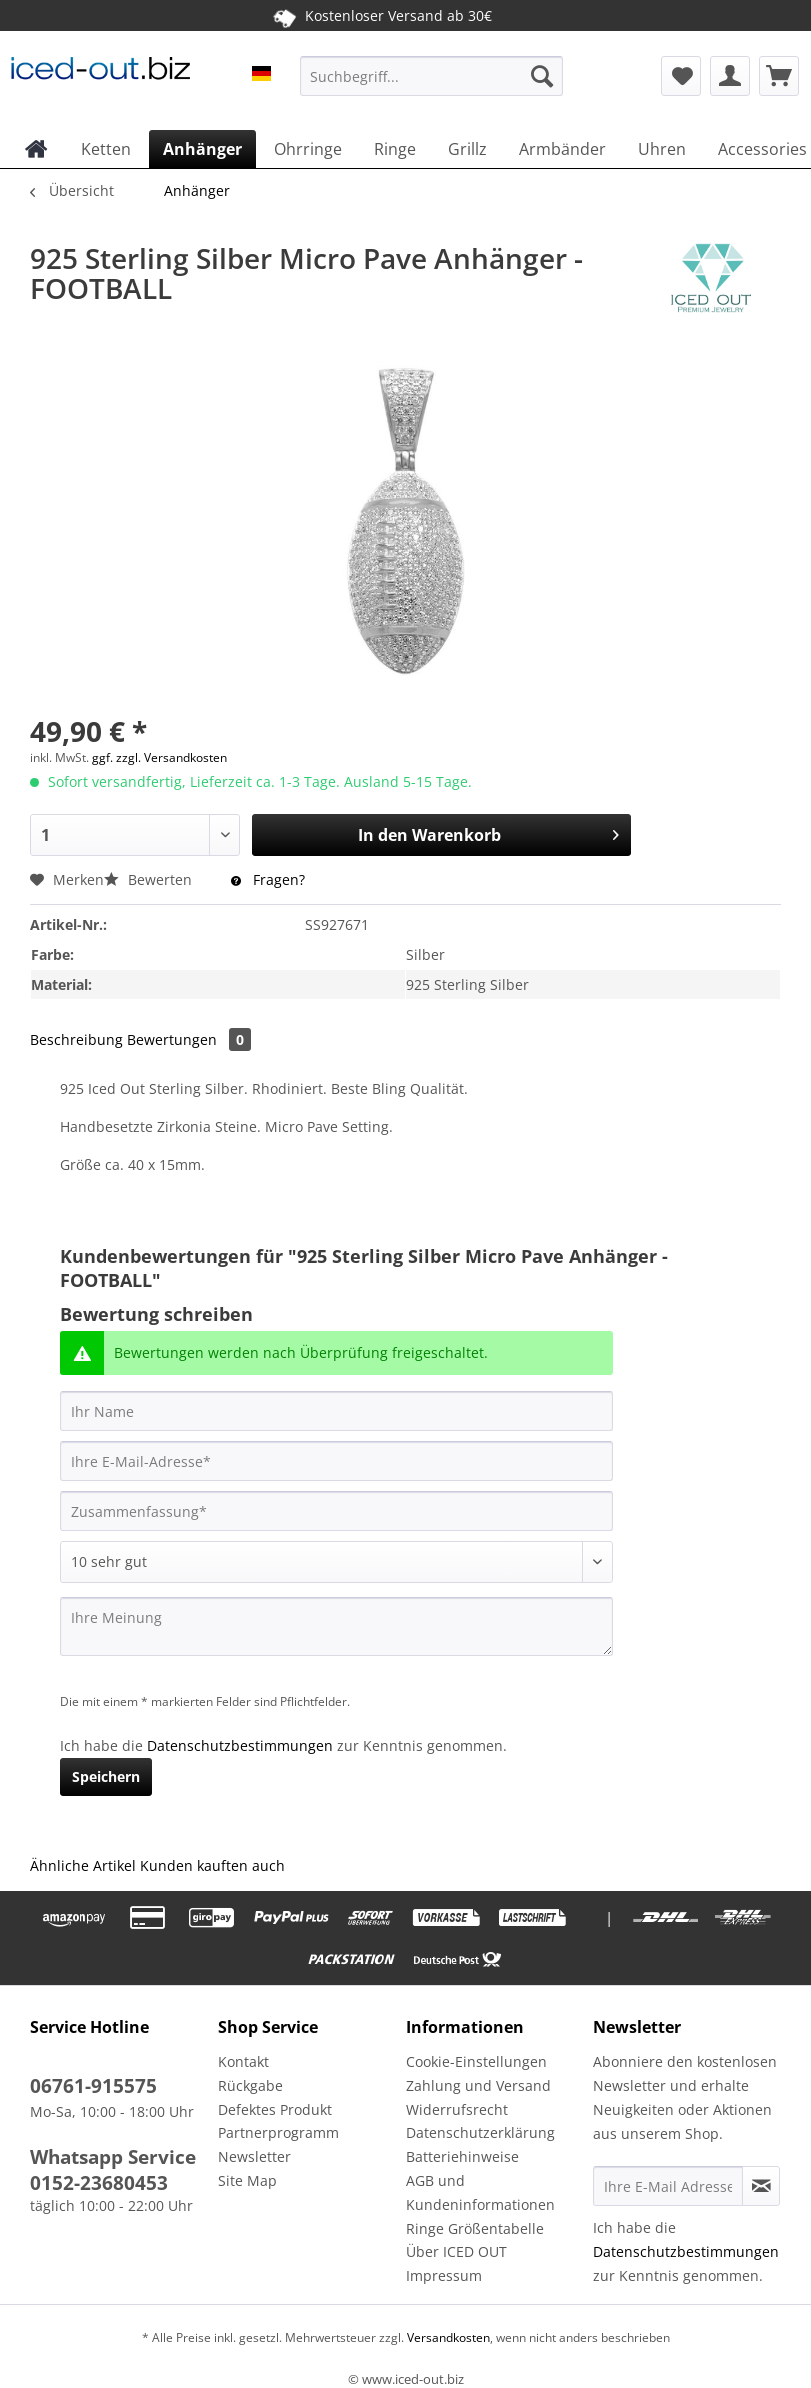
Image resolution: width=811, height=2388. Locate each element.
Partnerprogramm (278, 2132)
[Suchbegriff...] (432, 76)
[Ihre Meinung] (336, 1626)
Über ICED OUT (456, 2251)
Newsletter (254, 2156)
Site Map (247, 2180)
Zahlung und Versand (478, 2085)
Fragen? (268, 879)
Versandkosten (447, 2337)
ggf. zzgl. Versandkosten (159, 757)
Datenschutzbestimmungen (240, 1745)
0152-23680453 (99, 2183)
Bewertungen (189, 1039)
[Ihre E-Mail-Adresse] (336, 1461)
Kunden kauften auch (212, 1865)
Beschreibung (76, 1039)
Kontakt (243, 2061)
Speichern (106, 1776)
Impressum (444, 2275)
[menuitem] (432, 85)
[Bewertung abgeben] (336, 1562)
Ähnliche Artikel (83, 1865)
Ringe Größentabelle (475, 2228)
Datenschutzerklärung (480, 2132)
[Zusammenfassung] (336, 1511)
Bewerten (150, 879)
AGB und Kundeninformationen (480, 2192)
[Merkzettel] (681, 76)
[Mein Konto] (730, 76)
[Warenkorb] (779, 76)
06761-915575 (93, 2086)
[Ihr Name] (336, 1411)
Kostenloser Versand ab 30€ (381, 15)
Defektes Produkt (275, 2109)
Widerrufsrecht (457, 2109)
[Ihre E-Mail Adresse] (668, 2186)
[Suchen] (542, 76)
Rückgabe (250, 2085)
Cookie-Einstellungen (476, 2061)
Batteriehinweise (462, 2156)
